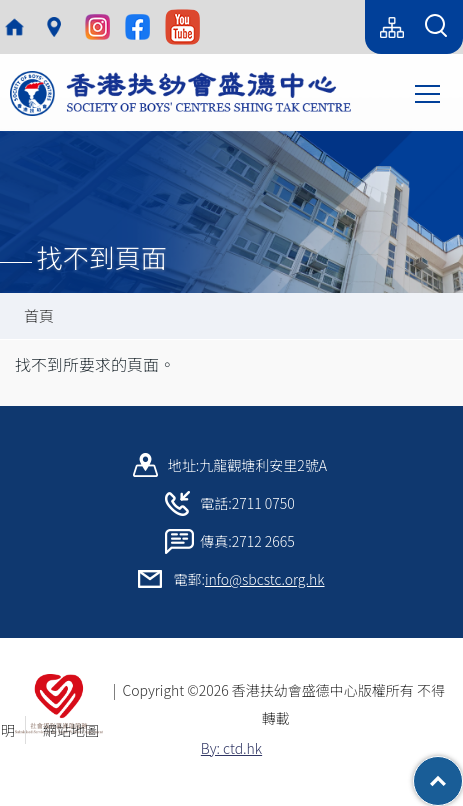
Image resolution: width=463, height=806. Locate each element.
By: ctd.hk (231, 748)
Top (462, 771)
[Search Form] (436, 27)
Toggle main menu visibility (429, 92)
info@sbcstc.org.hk (265, 579)
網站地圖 (78, 730)
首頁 (39, 315)
